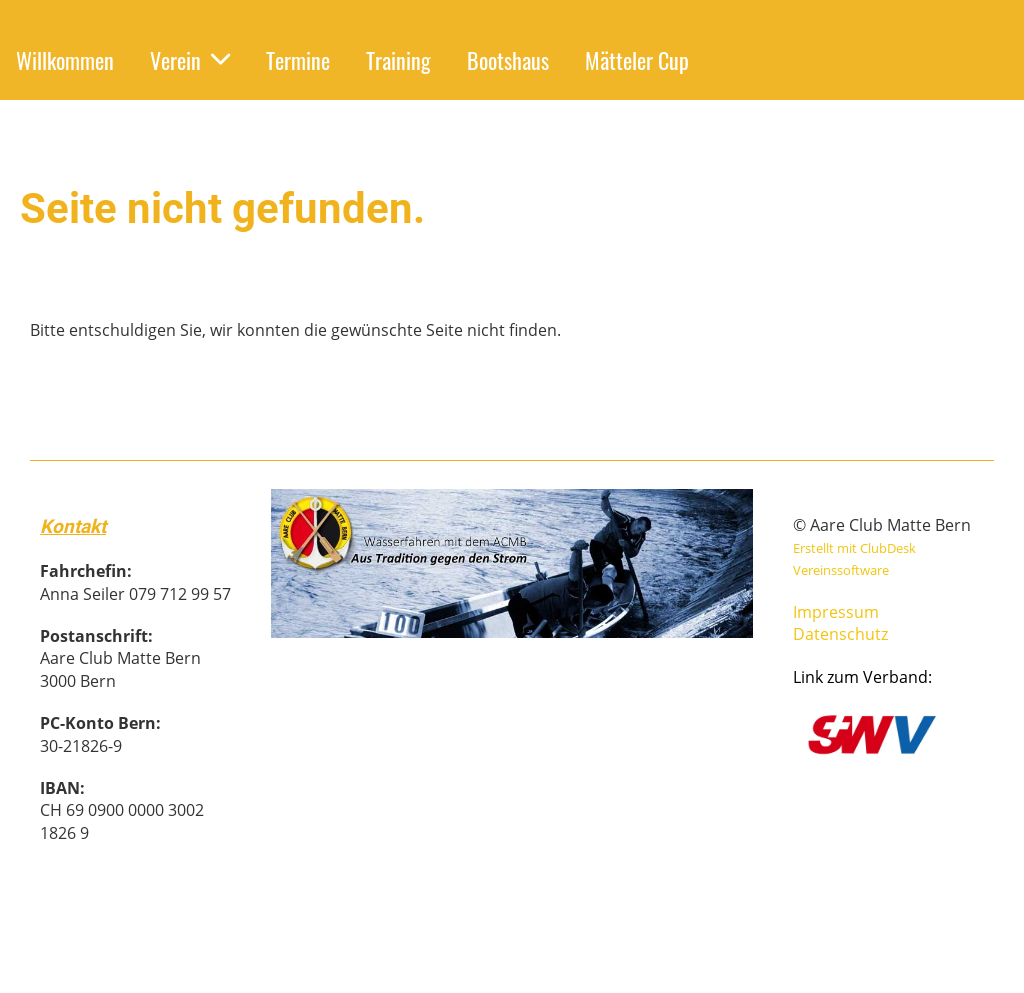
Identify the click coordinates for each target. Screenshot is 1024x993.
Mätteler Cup (637, 60)
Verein (190, 60)
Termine (298, 60)
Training (398, 60)
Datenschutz (840, 634)
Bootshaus (508, 60)
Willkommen (65, 60)
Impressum (836, 612)
